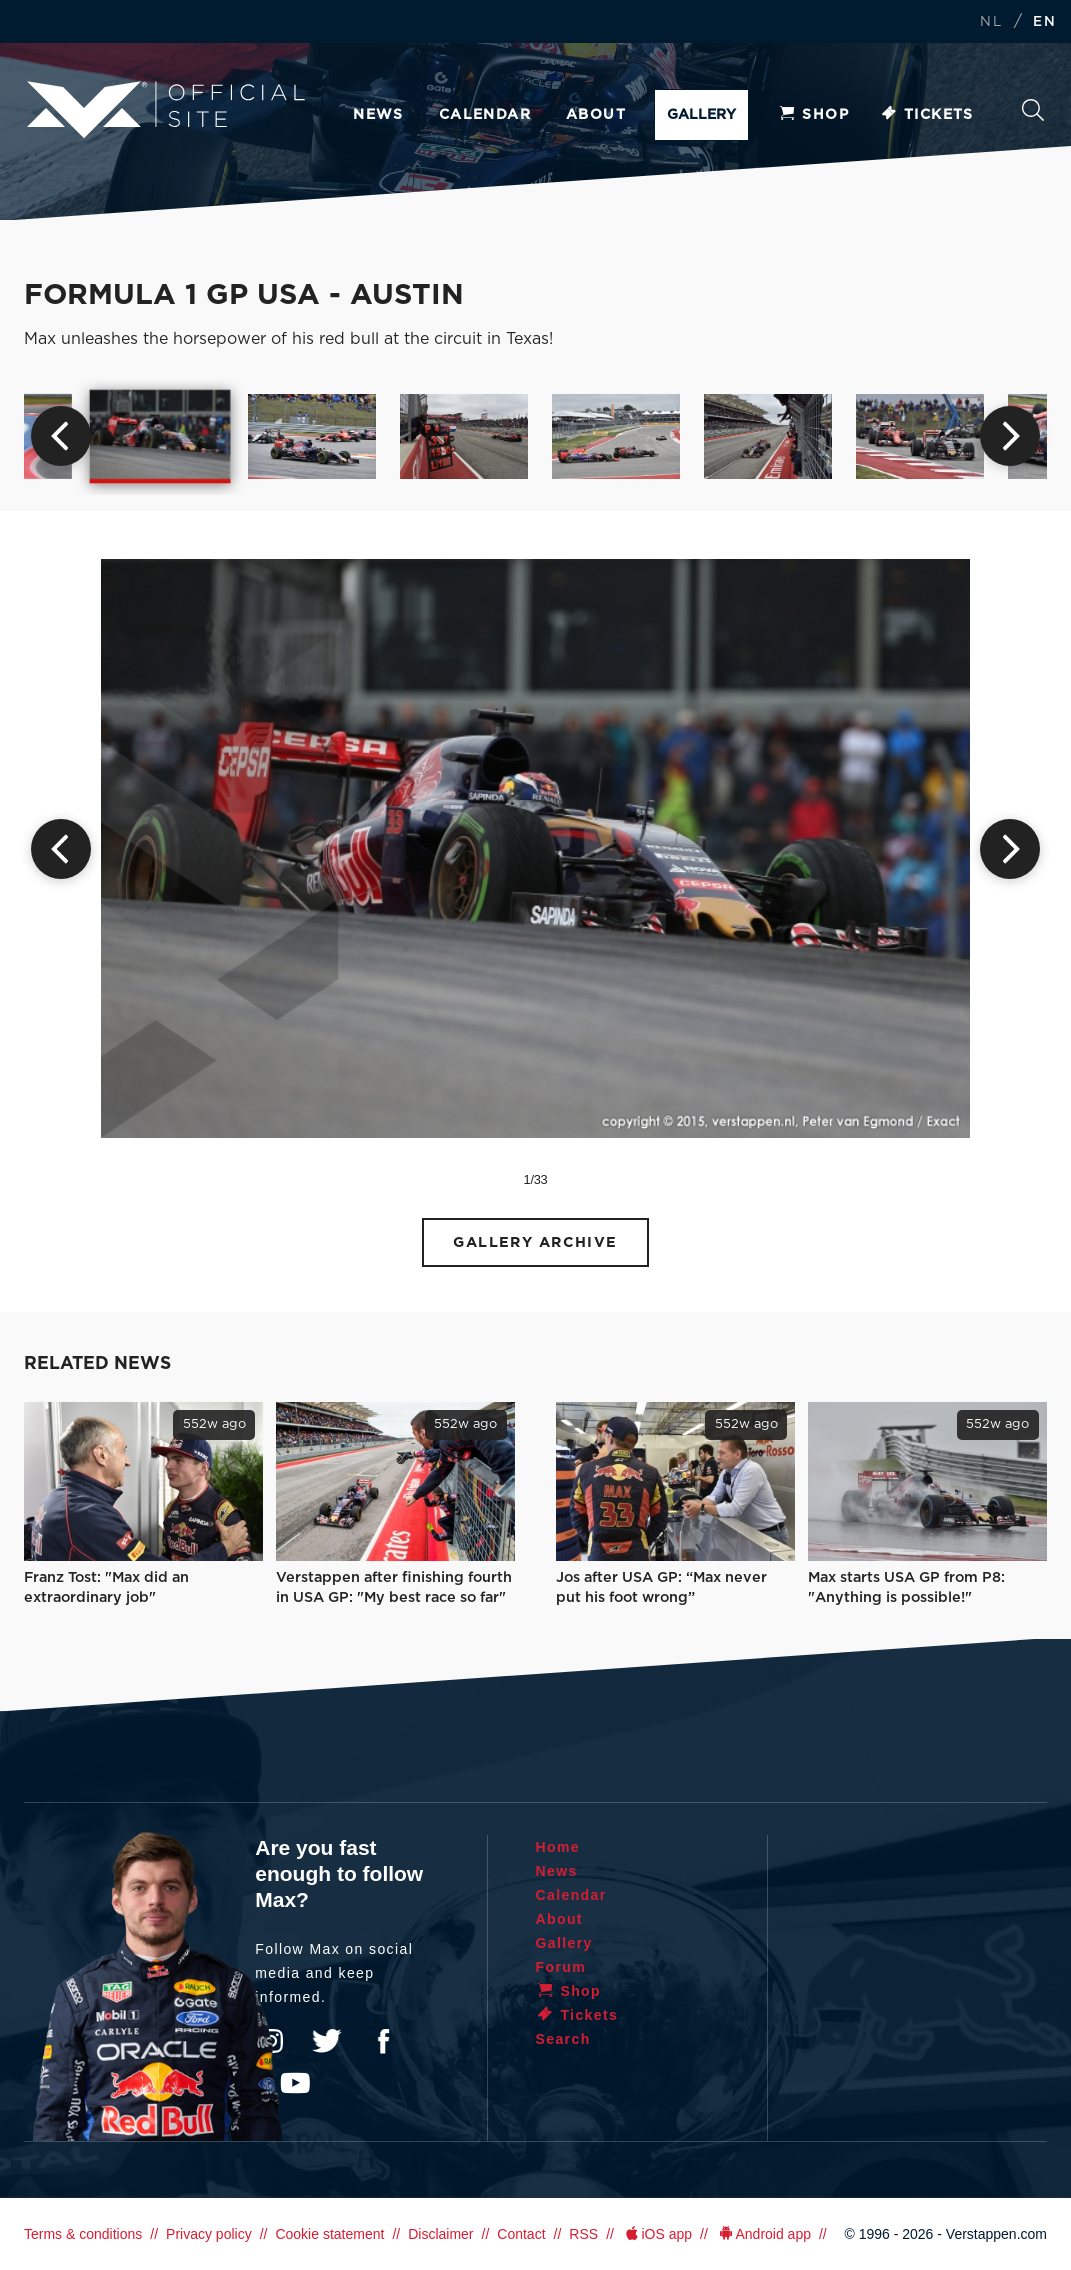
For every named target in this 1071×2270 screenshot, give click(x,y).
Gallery (701, 115)
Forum (561, 1967)
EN (1044, 22)
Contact (521, 2234)
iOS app (657, 2234)
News (378, 115)
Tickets (926, 115)
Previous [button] (61, 436)
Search (1033, 110)
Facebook (383, 2041)
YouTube (295, 2083)
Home (558, 1847)
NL (991, 22)
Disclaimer (440, 2234)
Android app (763, 2234)
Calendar (485, 115)
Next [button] (1010, 436)
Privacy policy (209, 2234)
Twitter (327, 2041)
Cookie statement (329, 2234)
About (596, 115)
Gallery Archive (535, 1242)
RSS (583, 2234)
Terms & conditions (83, 2234)
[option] (160, 436)
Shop (813, 115)
